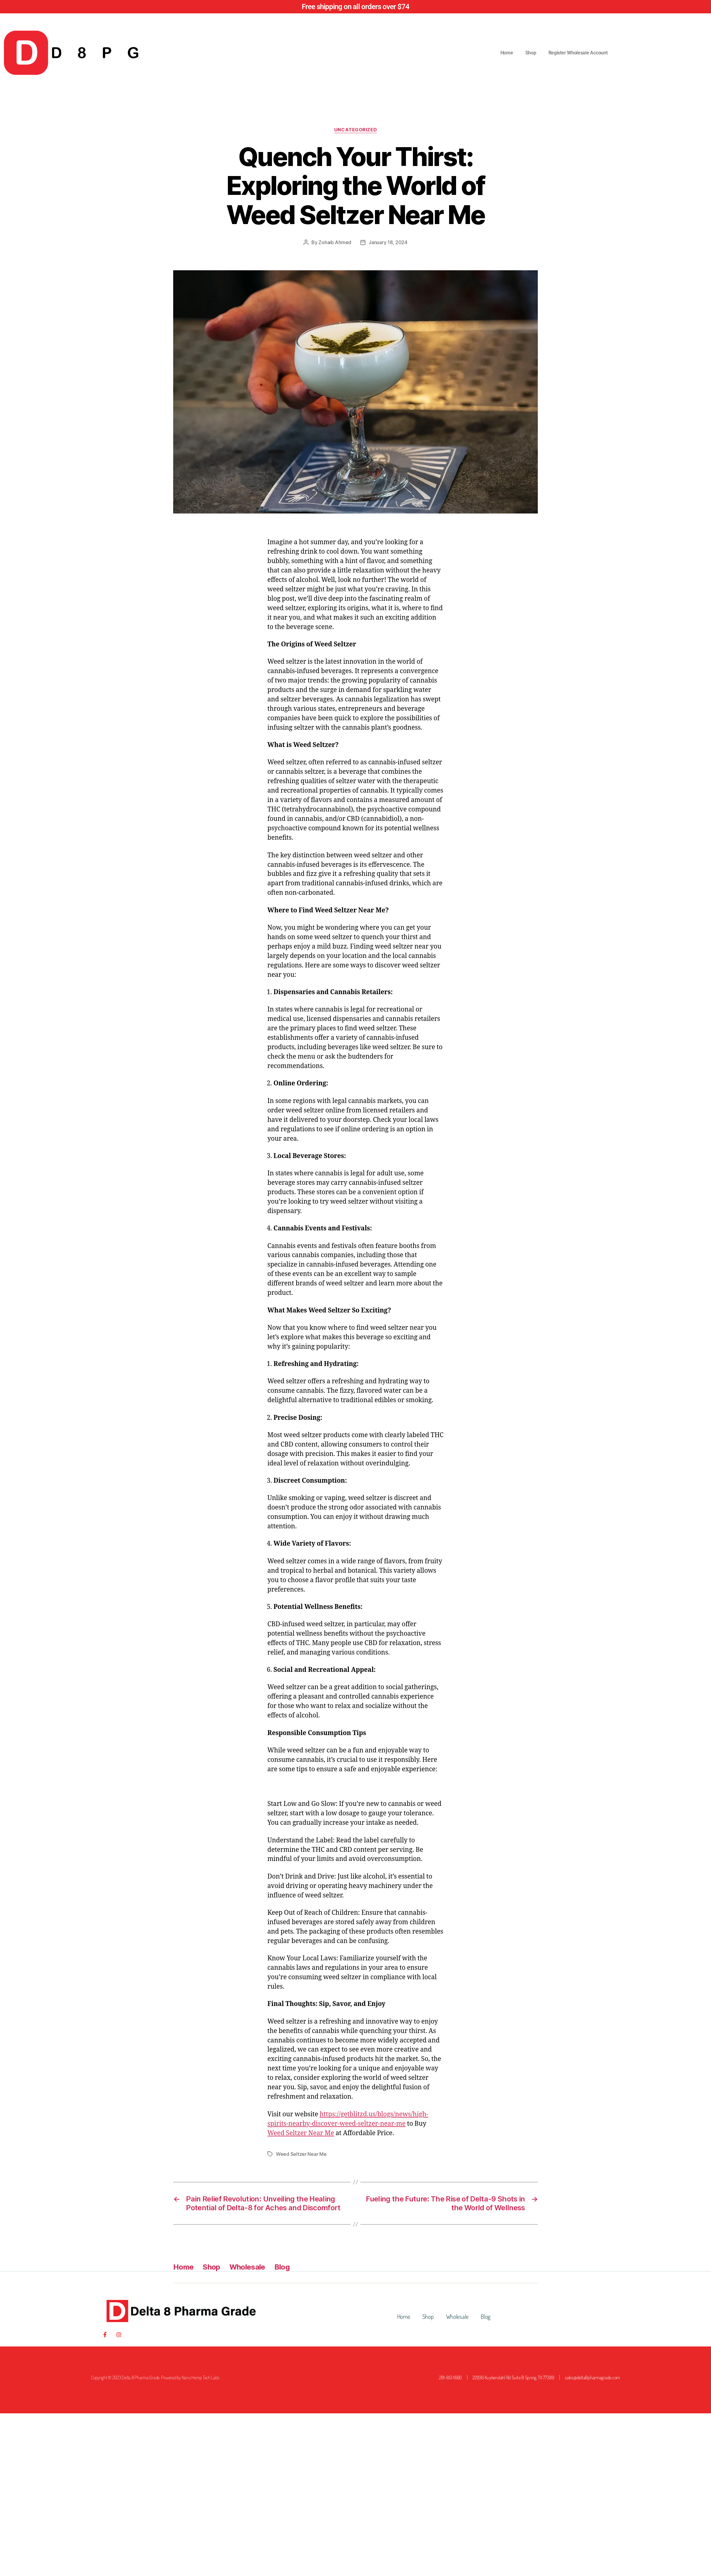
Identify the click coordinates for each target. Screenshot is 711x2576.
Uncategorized (355, 130)
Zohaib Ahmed (334, 242)
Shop (530, 53)
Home (506, 53)
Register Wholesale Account (578, 53)
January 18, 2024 (388, 242)
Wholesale (247, 2267)
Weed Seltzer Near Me (300, 2133)
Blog (282, 2267)
